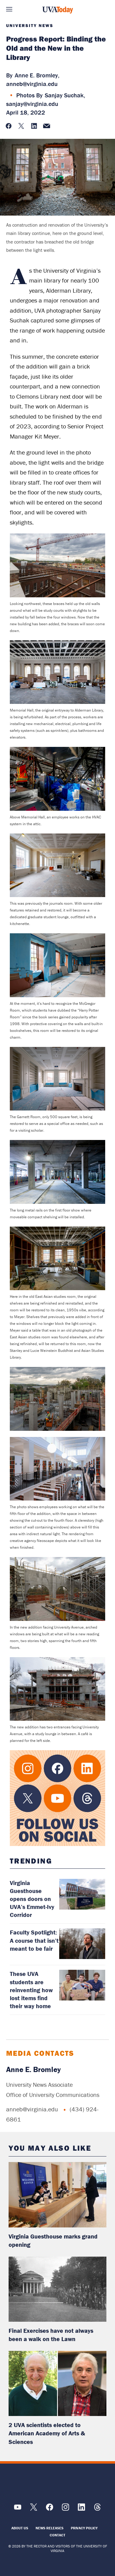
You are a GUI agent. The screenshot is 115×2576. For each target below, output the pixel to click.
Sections (9, 9)
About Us (19, 2528)
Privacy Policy (84, 2528)
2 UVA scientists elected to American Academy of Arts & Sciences (47, 2433)
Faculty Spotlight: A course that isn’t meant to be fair (34, 1940)
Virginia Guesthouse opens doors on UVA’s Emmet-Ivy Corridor (32, 1899)
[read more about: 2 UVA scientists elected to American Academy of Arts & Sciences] (57, 2383)
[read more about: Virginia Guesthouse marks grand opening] (57, 2194)
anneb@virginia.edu (32, 84)
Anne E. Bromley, (37, 75)
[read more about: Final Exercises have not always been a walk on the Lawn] (57, 2289)
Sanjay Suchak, (65, 95)
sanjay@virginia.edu (32, 103)
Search (106, 9)
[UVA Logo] (57, 2483)
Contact (57, 2535)
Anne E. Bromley (33, 2069)
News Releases (49, 2528)
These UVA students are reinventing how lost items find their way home (31, 1990)
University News (29, 25)
